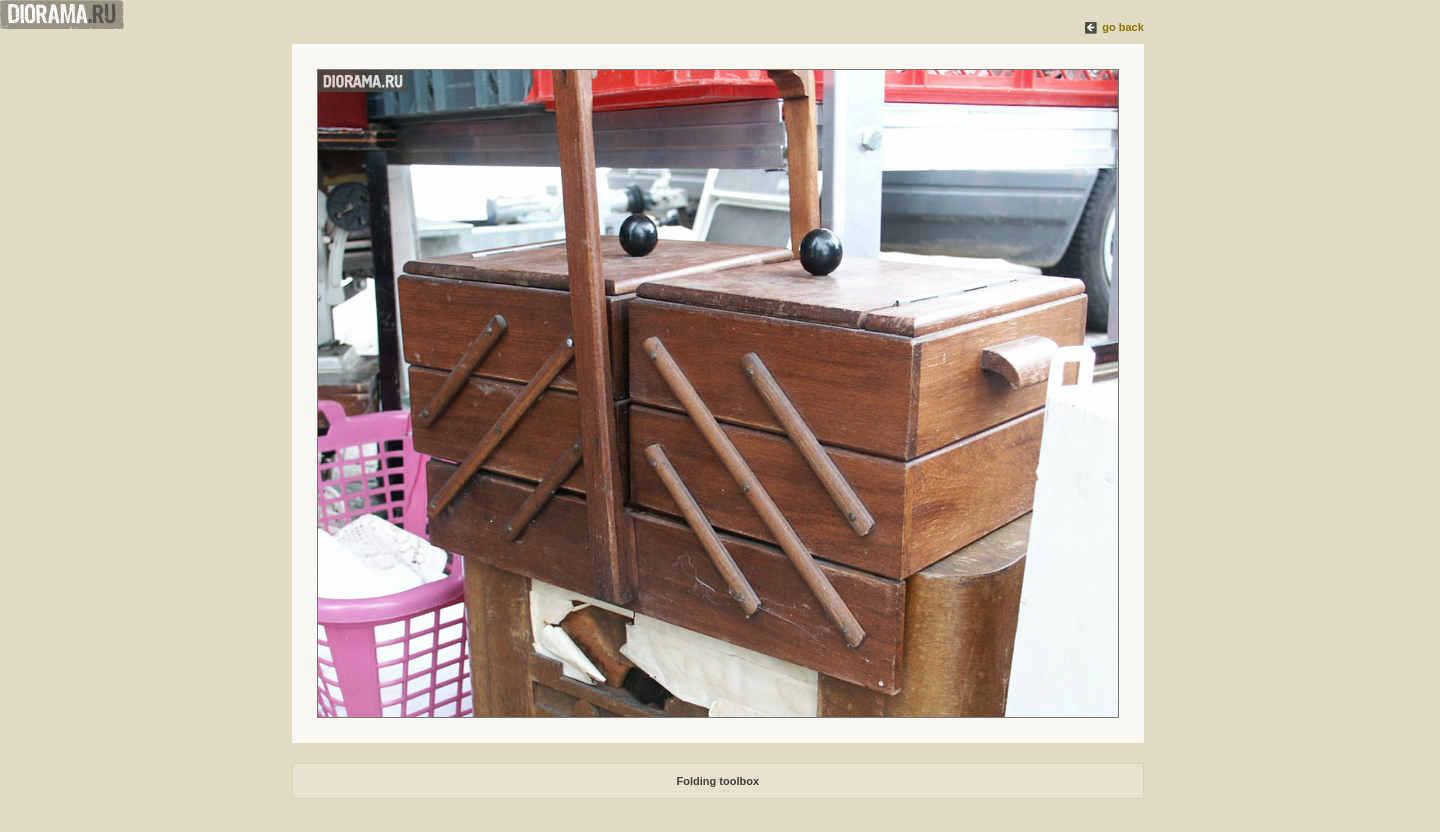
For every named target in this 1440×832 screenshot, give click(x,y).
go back (1123, 27)
